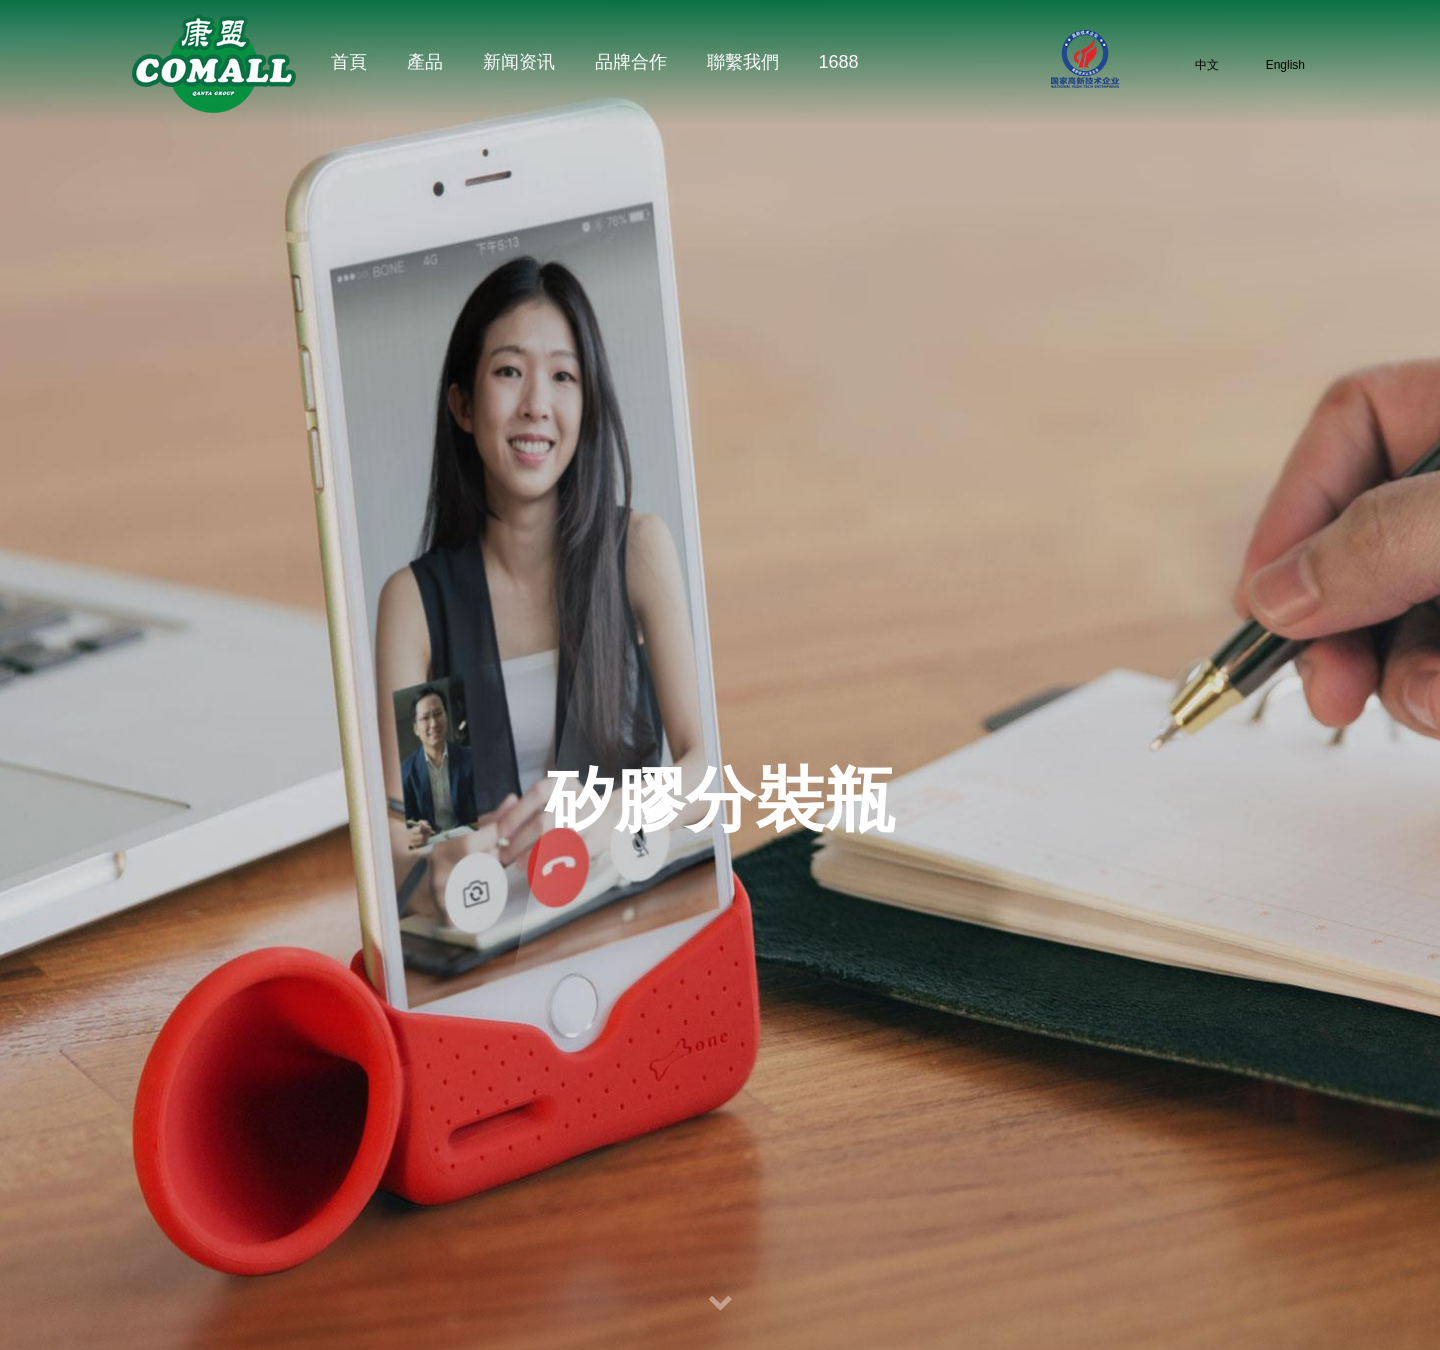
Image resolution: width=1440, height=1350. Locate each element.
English (1272, 64)
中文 (1194, 64)
